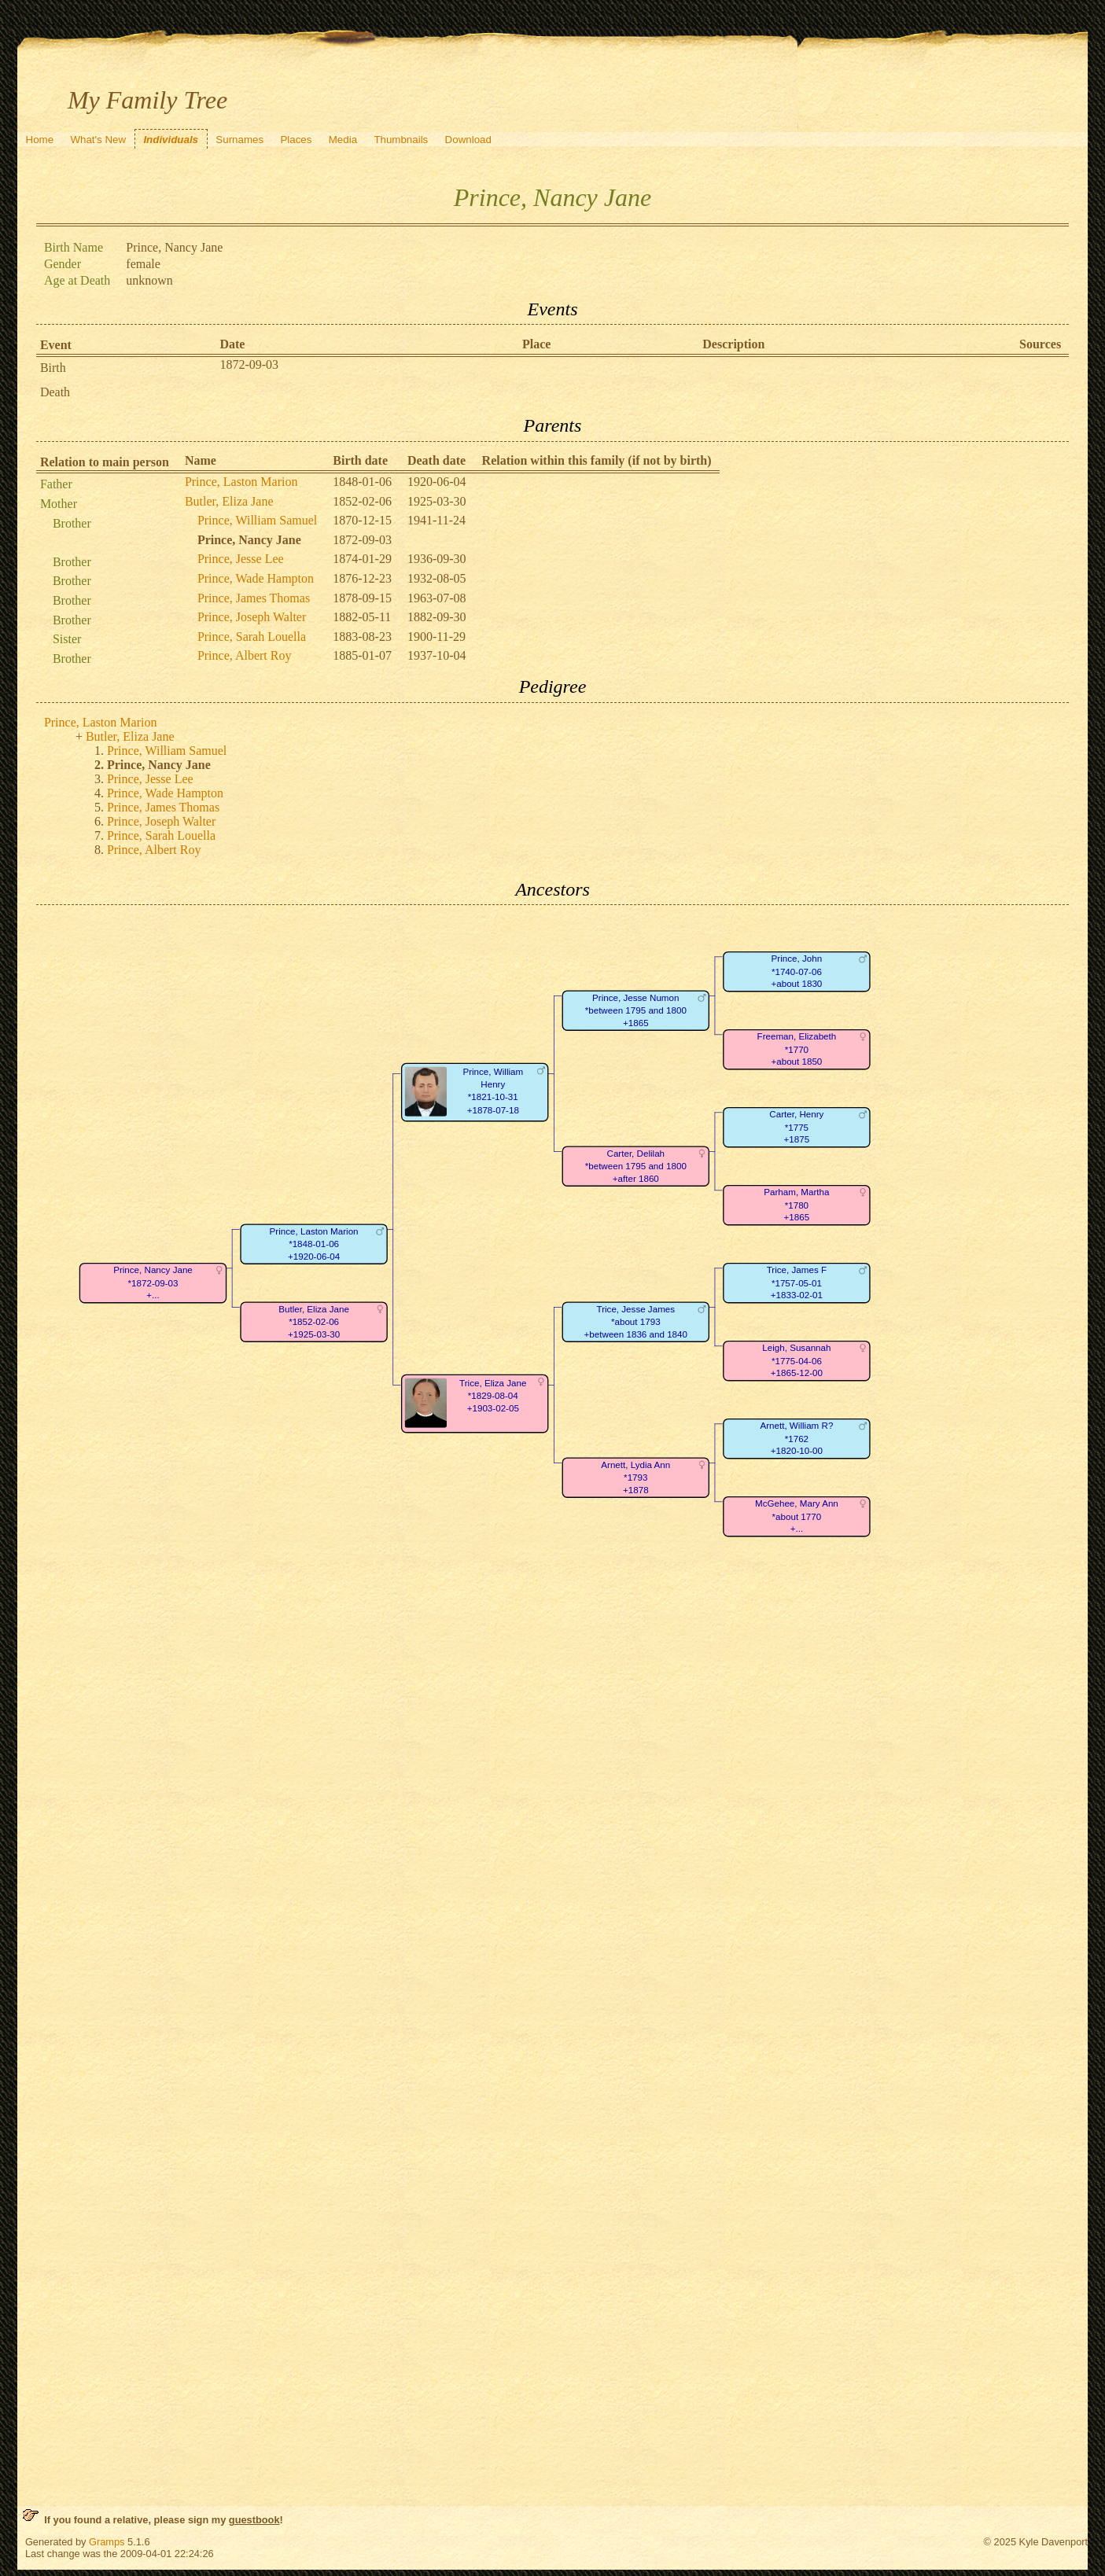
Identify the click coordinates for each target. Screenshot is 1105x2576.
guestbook (254, 2520)
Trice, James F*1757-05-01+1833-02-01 (797, 1283)
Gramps (107, 2542)
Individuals (170, 139)
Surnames (239, 139)
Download (468, 139)
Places (295, 139)
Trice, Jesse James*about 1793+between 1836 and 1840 (635, 1322)
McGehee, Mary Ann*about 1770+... (796, 1517)
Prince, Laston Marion (241, 481)
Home (40, 139)
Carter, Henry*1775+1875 (796, 1128)
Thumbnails (401, 139)
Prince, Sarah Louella (251, 636)
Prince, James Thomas (253, 598)
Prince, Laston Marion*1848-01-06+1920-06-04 (313, 1244)
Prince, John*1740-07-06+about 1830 (796, 972)
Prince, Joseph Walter (251, 617)
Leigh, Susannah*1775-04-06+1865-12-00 (796, 1361)
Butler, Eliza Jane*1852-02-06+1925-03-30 (313, 1322)
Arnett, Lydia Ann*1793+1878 (635, 1477)
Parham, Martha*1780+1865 (796, 1205)
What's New (98, 139)
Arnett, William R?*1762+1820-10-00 (796, 1439)
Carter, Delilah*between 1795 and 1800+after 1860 (636, 1166)
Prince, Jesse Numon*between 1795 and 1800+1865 (636, 1010)
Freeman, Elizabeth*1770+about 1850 (796, 1050)
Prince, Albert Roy (244, 655)
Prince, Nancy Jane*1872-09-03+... (153, 1283)
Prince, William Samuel (257, 520)
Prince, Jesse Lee (240, 558)
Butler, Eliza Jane (229, 501)
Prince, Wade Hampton (255, 578)
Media (343, 139)
